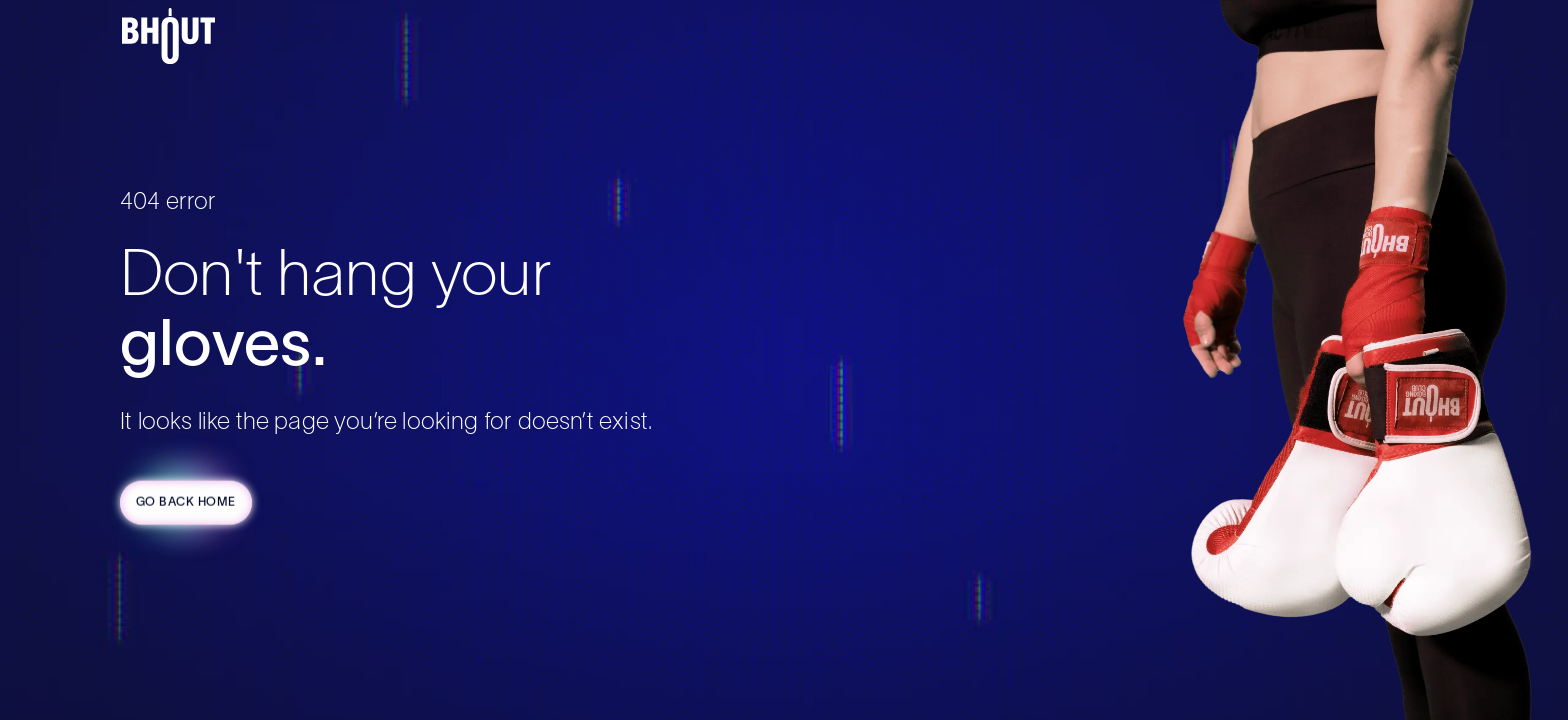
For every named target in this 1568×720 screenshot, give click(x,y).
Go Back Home (186, 503)
